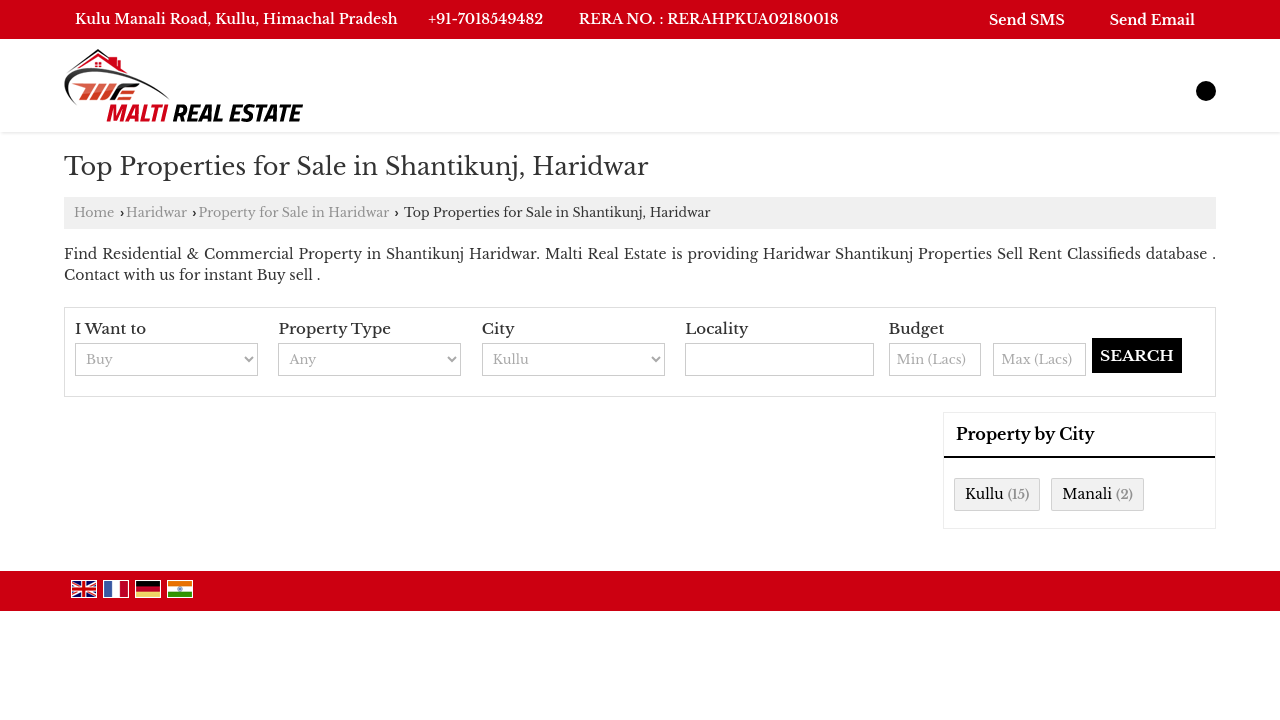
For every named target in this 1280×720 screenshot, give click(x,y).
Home (94, 212)
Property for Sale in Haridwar (294, 212)
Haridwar (156, 212)
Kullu (984, 494)
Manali (1087, 494)
